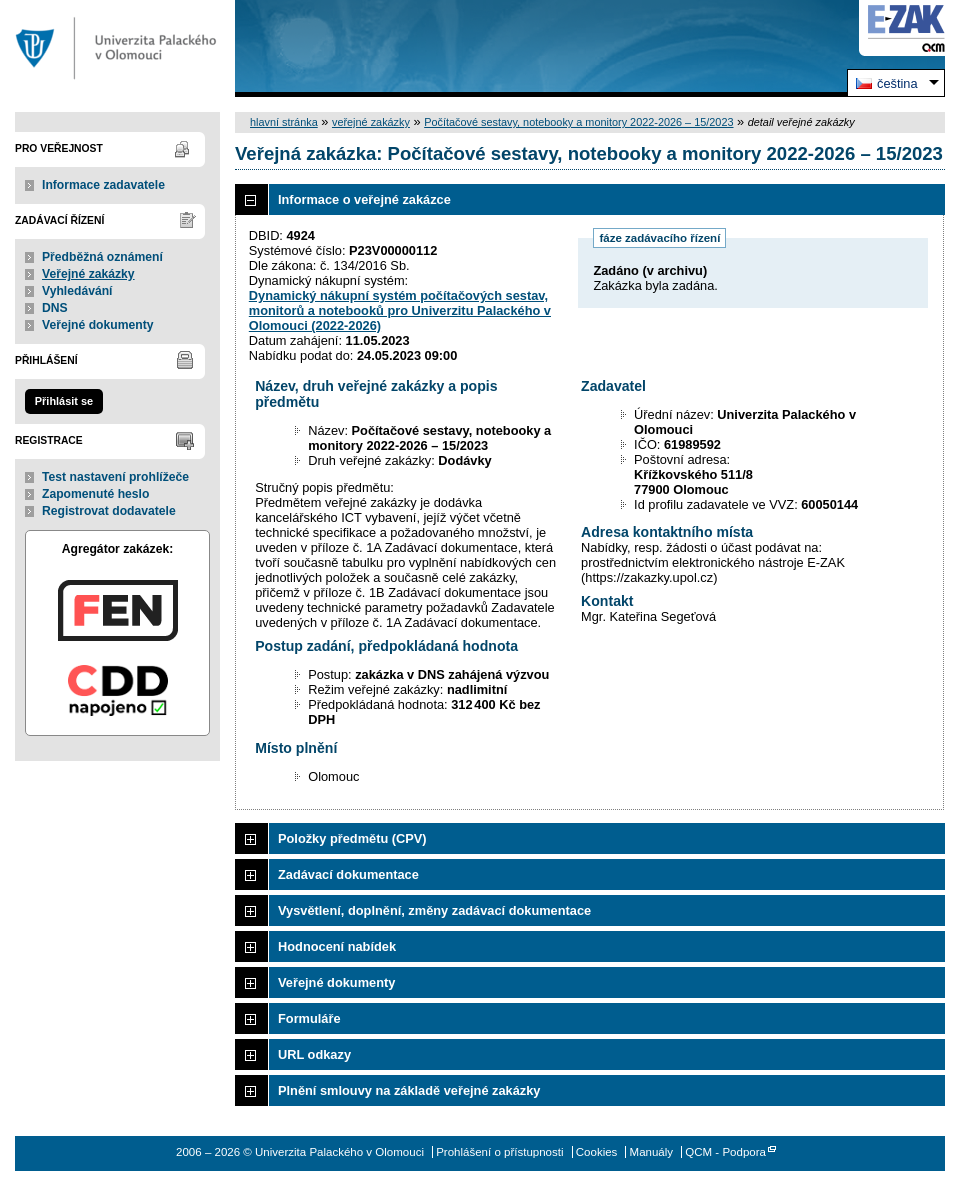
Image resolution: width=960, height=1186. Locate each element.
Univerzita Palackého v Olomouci (117, 48)
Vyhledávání (77, 291)
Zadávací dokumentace (348, 874)
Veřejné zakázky (88, 274)
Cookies (597, 1152)
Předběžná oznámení (102, 257)
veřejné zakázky (371, 122)
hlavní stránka (284, 122)
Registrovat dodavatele (109, 511)
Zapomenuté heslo (95, 494)
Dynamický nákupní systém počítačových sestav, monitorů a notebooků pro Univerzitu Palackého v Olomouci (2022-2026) (400, 310)
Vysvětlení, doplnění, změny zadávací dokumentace (434, 910)
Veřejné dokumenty (97, 325)
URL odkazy (314, 1054)
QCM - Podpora (725, 1152)
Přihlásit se (64, 401)
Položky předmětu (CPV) (352, 838)
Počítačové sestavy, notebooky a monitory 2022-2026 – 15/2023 (578, 122)
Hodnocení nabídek (337, 946)
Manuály (652, 1152)
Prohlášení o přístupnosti (499, 1152)
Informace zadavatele (103, 185)
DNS (55, 308)
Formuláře (309, 1018)
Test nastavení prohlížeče (115, 477)
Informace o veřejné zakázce (364, 199)
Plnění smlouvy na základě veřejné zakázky (409, 1090)
